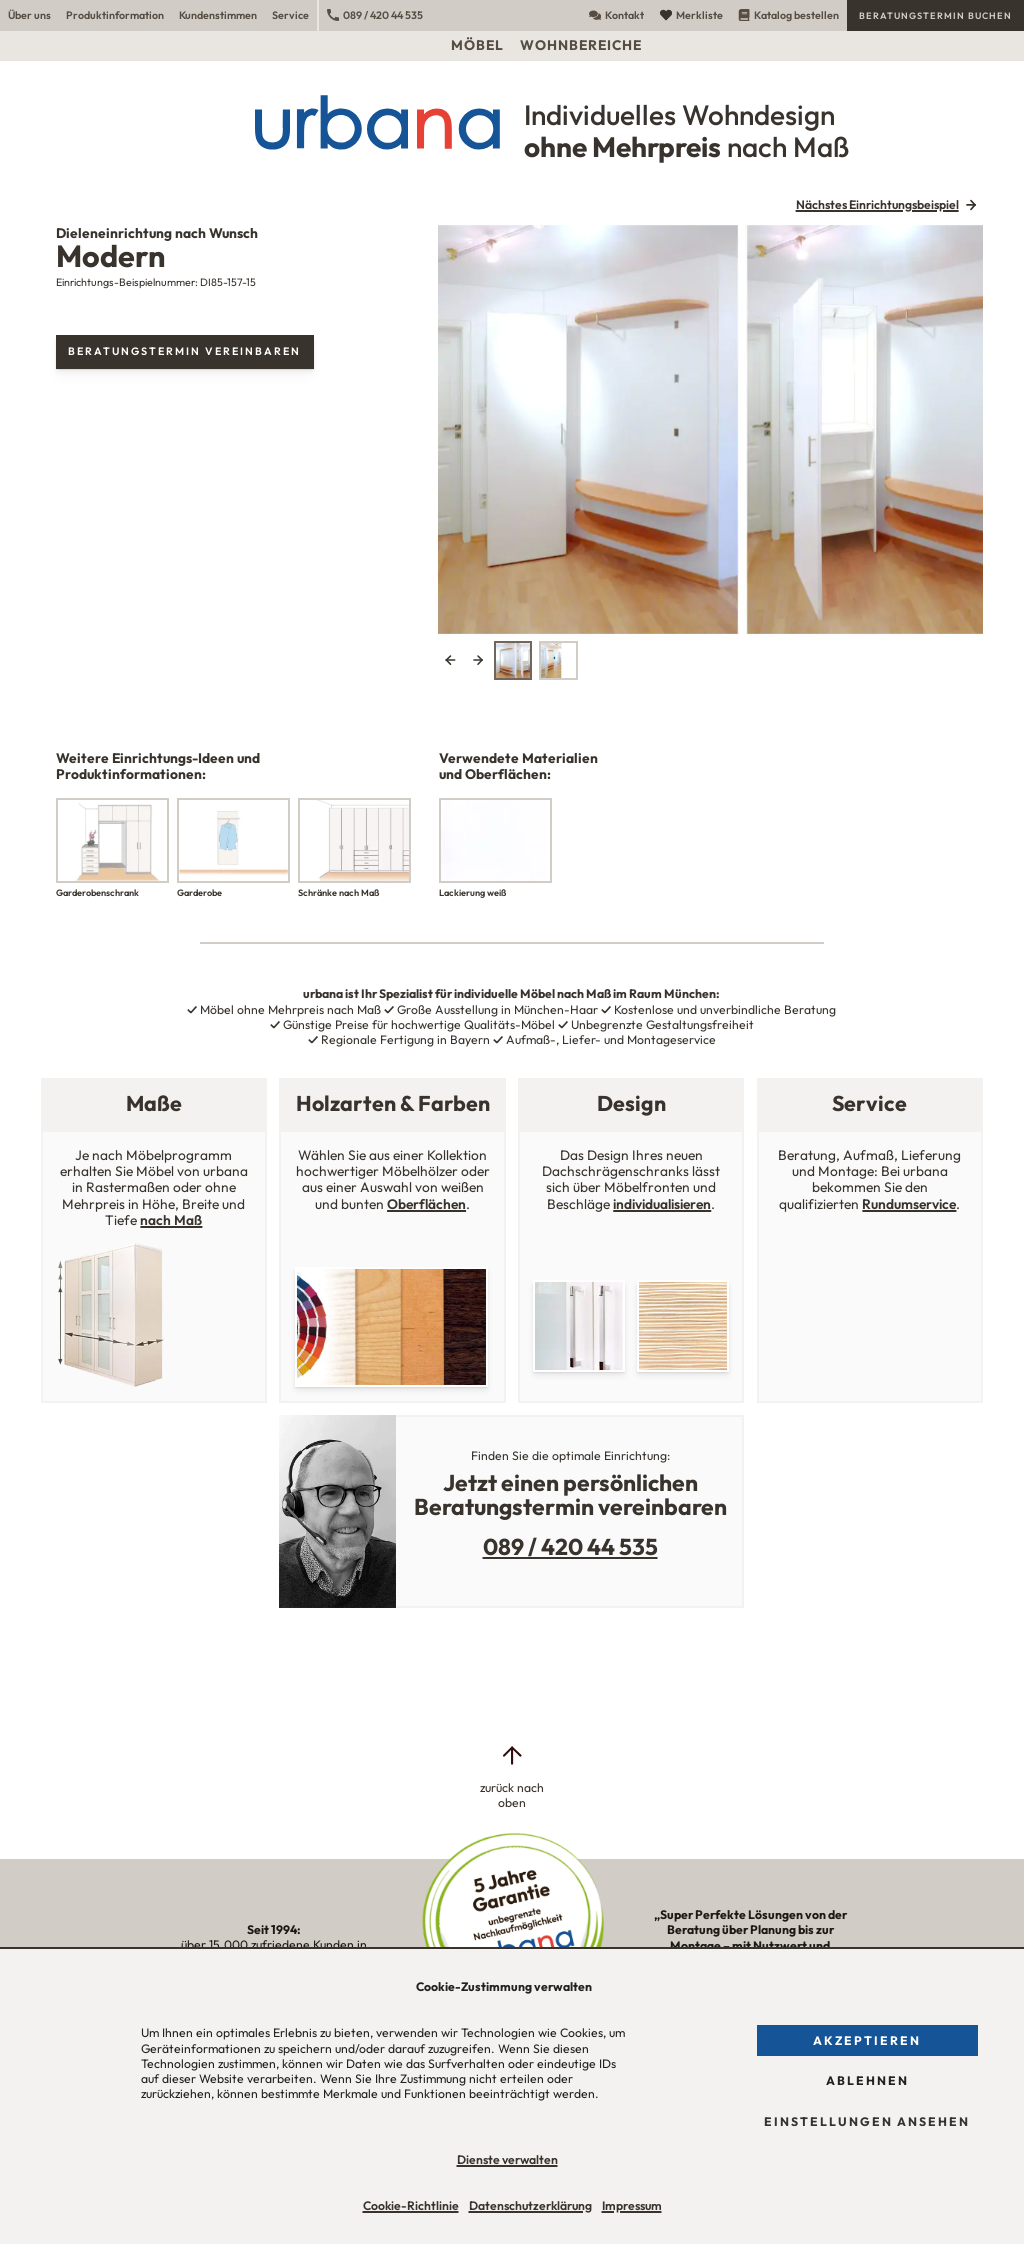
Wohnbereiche (581, 45)
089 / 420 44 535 (375, 15)
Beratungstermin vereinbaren (184, 351)
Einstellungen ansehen (867, 2121)
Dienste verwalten (507, 2159)
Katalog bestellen (788, 15)
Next (478, 660)
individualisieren (662, 1204)
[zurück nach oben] (512, 1777)
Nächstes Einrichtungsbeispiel (877, 204)
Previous (450, 660)
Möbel (477, 45)
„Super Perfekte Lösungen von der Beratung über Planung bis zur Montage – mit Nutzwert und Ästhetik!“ (750, 1944)
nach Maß (171, 1220)
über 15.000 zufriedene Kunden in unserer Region (274, 1945)
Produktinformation (115, 15)
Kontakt (616, 15)
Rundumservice (909, 1204)
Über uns (29, 15)
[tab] (513, 660)
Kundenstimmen (218, 15)
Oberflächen (426, 1204)
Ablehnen (867, 2080)
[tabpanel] (710, 429)
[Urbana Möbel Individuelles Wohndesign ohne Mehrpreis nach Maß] (512, 122)
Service (290, 15)
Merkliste (691, 15)
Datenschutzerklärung (530, 2205)
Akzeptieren (867, 2040)
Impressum (632, 2205)
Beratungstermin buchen (935, 15)
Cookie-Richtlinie (411, 2205)
